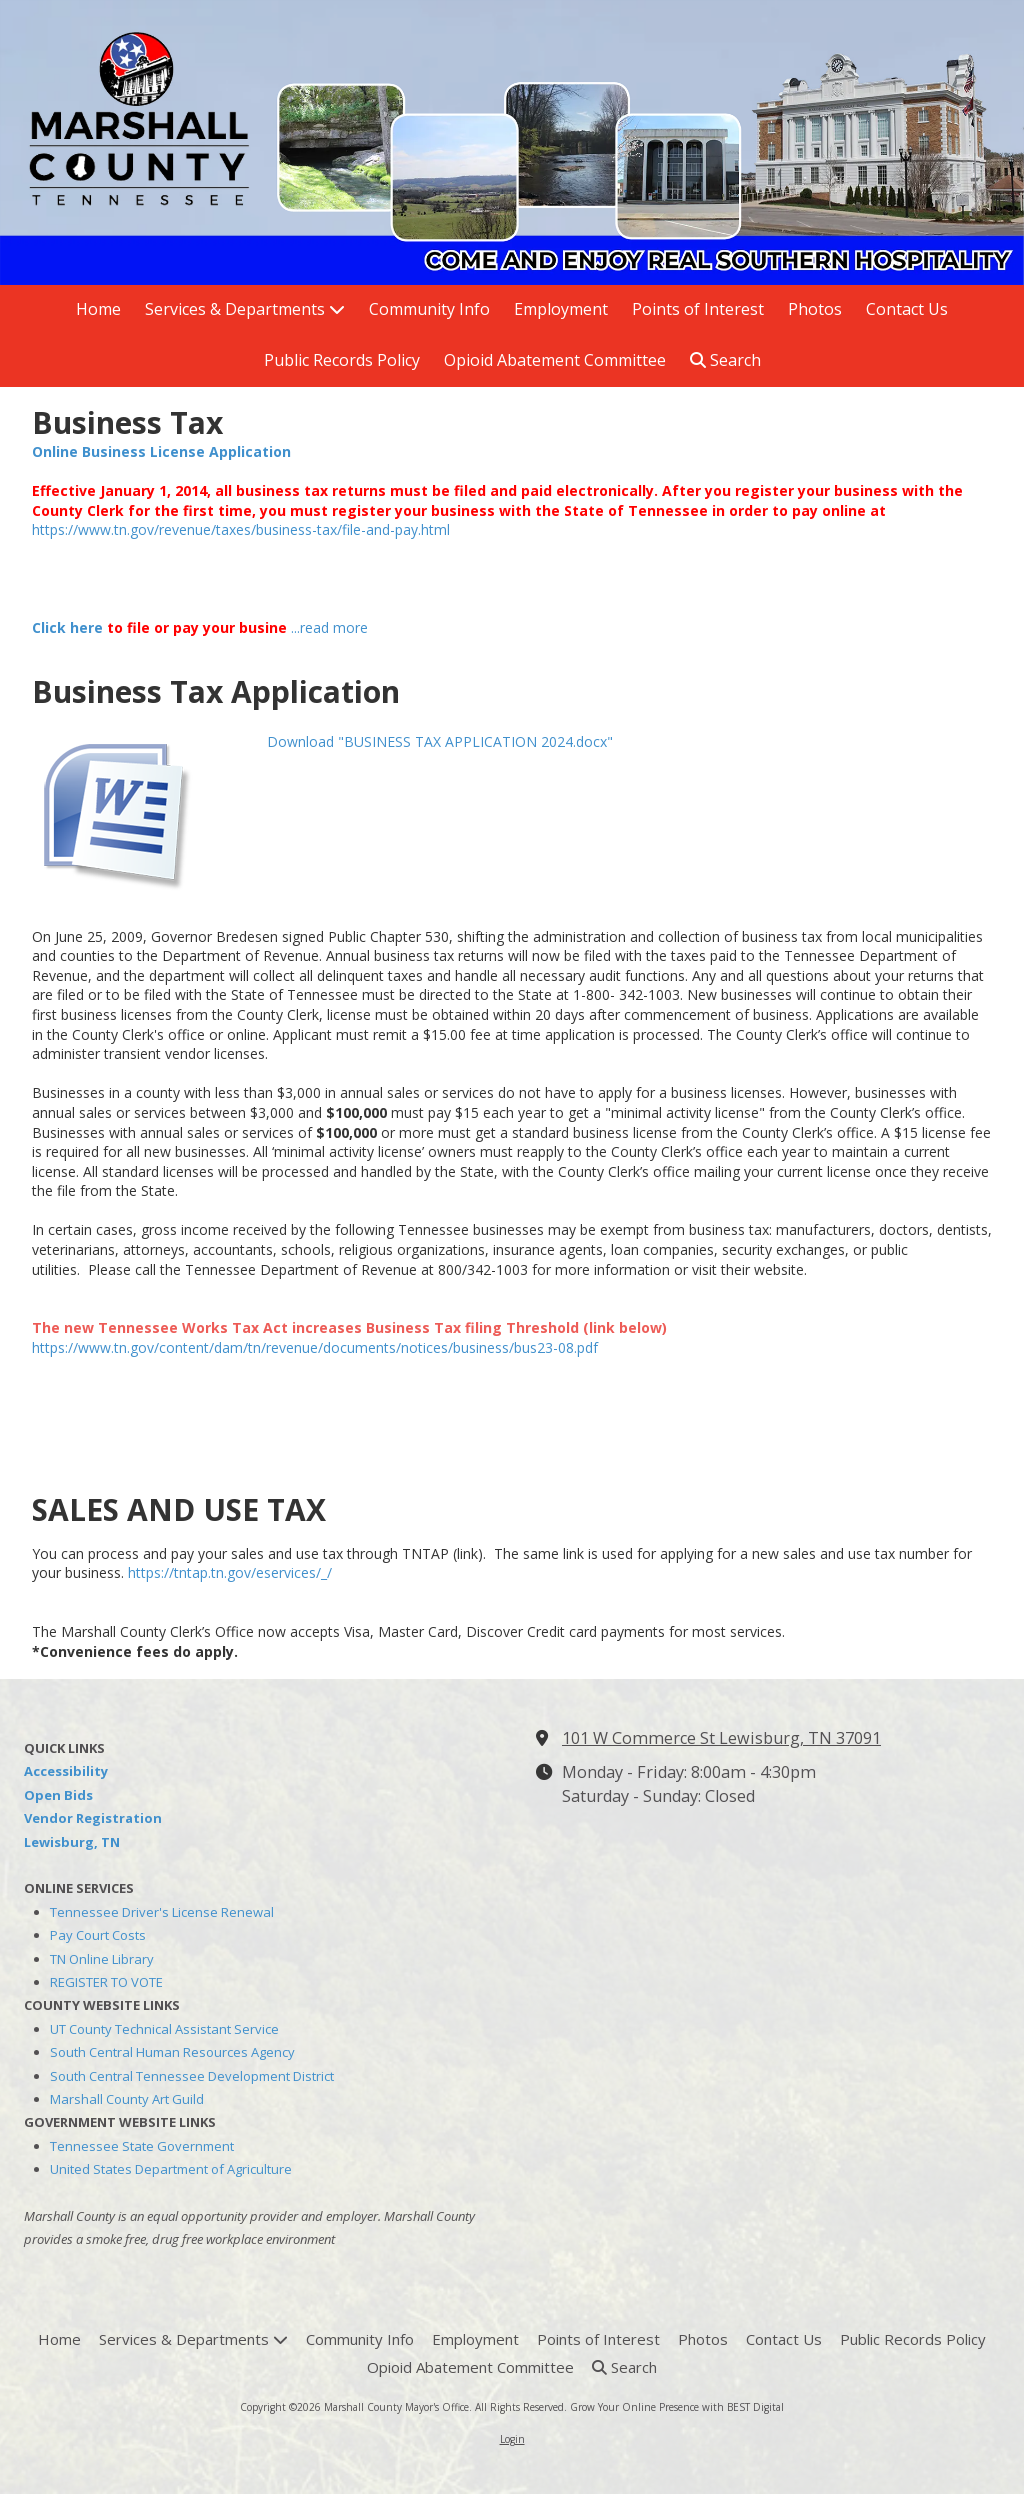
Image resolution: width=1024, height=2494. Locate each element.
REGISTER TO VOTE (106, 1982)
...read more (329, 627)
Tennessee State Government (142, 2146)
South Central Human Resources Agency (172, 2052)
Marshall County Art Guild (127, 2099)
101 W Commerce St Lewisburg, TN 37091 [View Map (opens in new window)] (721, 1738)
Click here (67, 627)
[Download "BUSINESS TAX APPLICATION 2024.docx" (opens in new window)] (142, 808)
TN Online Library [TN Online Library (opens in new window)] (102, 1959)
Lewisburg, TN (72, 1842)
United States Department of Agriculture (171, 2169)
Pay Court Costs (98, 1935)
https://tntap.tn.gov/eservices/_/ (230, 1572)
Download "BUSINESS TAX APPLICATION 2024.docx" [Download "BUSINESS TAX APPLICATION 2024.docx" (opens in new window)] (440, 741)
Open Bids (58, 1795)
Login (512, 2439)
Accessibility (66, 1771)
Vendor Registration (93, 1818)
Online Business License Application (161, 451)
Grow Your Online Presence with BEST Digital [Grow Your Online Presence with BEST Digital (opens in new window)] (677, 2407)
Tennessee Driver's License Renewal (162, 1912)
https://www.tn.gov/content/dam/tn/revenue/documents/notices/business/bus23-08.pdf (315, 1347)
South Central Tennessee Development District (192, 2076)
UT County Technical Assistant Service (164, 2029)
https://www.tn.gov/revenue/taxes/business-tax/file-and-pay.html (241, 529)
